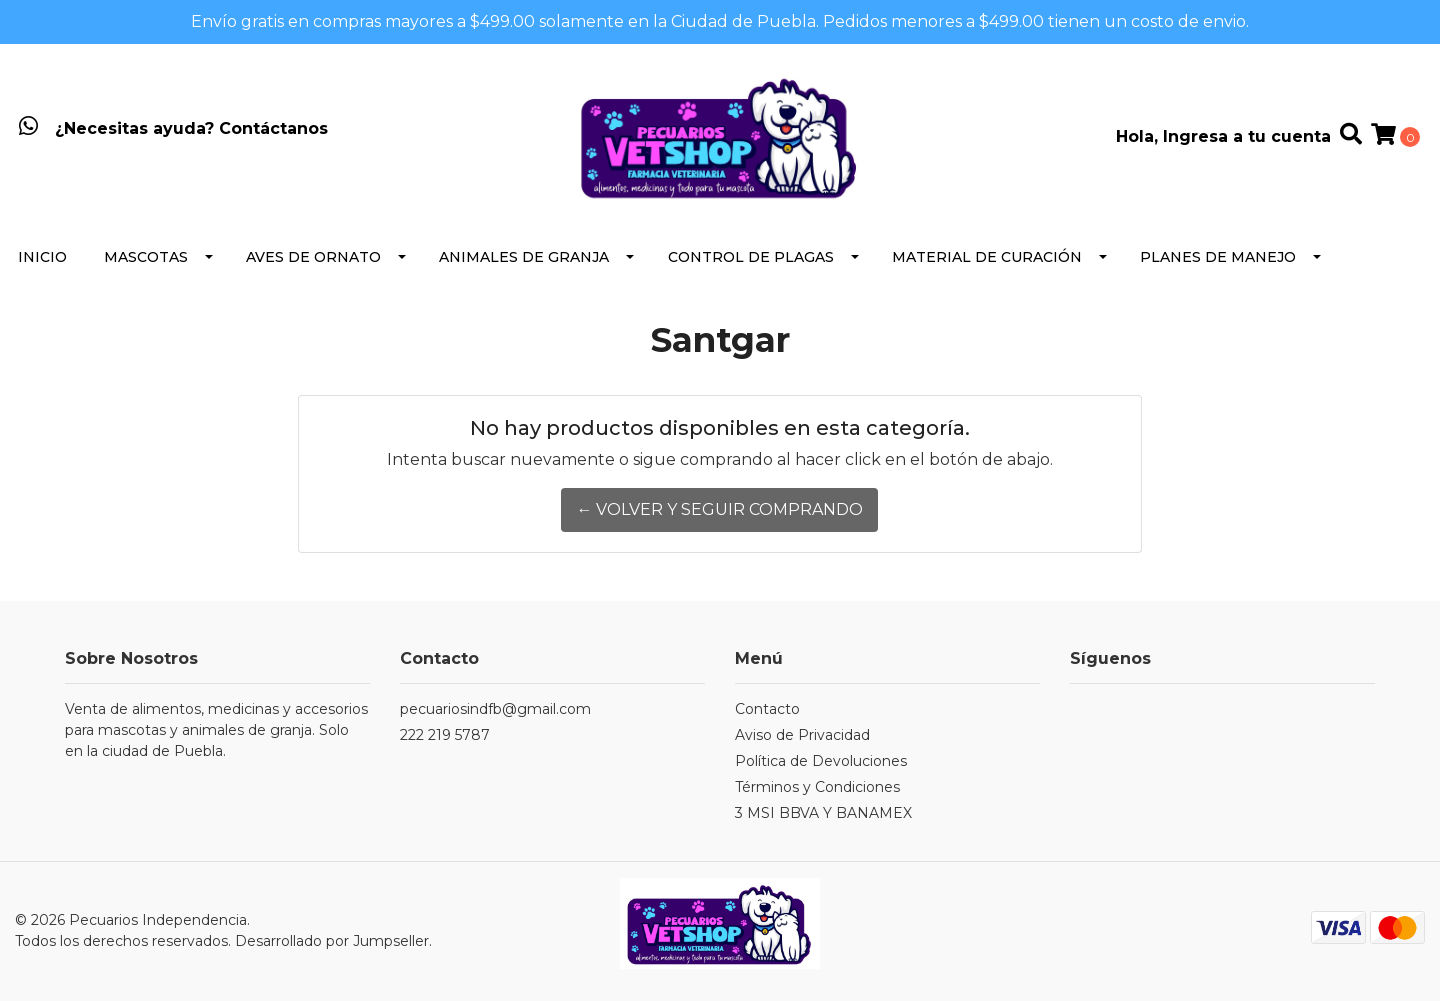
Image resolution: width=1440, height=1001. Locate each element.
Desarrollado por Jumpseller (332, 941)
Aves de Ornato (313, 257)
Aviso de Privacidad (802, 735)
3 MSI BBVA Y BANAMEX (823, 813)
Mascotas (146, 257)
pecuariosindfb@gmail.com (495, 709)
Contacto (767, 709)
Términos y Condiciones (817, 787)
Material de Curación (987, 257)
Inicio (42, 257)
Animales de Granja (524, 257)
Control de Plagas (751, 257)
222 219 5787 (445, 735)
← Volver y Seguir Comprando (719, 509)
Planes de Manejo (1218, 257)
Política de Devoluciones (821, 761)
